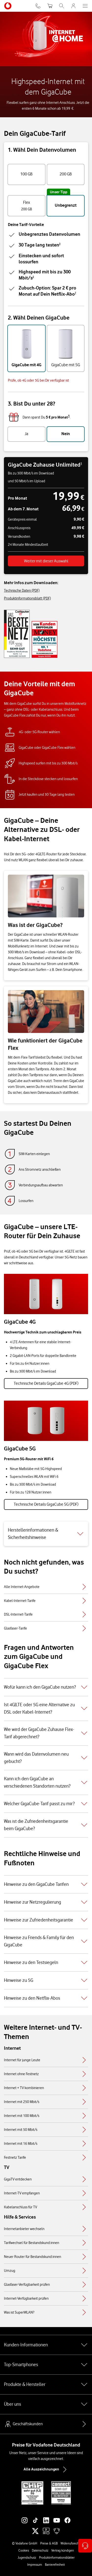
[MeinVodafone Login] (73, 6)
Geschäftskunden (23, 2424)
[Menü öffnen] (85, 6)
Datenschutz (40, 2550)
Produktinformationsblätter (57, 2557)
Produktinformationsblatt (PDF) (27, 598)
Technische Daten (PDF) (21, 590)
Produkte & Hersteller (46, 2384)
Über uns (46, 2404)
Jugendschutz (27, 2557)
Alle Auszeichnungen (46, 2469)
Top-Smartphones (46, 2365)
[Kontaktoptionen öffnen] (85, 2546)
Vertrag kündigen (62, 2550)
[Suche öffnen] (61, 6)
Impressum (34, 2564)
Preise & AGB (49, 2543)
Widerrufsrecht (70, 2543)
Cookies (23, 2550)
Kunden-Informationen (46, 2345)
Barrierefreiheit (55, 2564)
